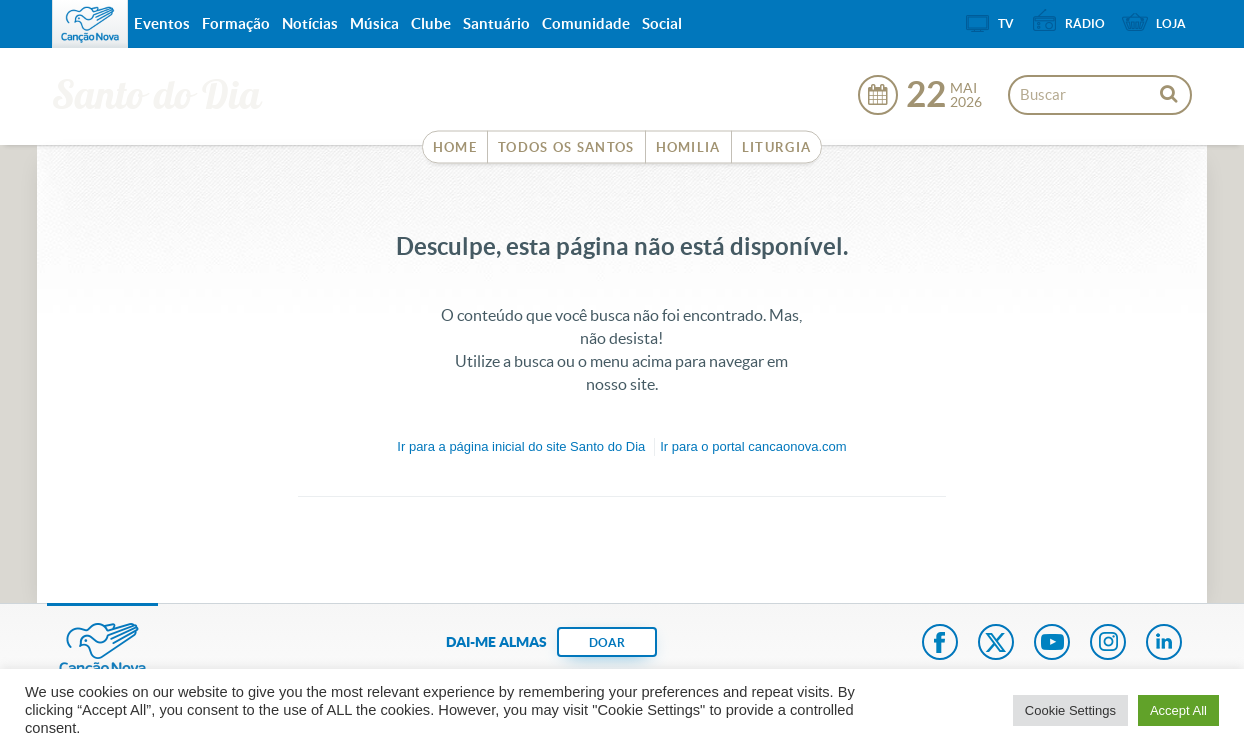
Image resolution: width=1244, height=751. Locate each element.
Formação (236, 23)
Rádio (1085, 23)
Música (374, 23)
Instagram (1108, 644)
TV (1006, 23)
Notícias (310, 23)
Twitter (996, 644)
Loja (1171, 23)
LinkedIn (1164, 644)
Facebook (940, 644)
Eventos (162, 23)
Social (662, 23)
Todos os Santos (566, 147)
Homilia (688, 147)
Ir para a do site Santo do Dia (521, 446)
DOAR (607, 642)
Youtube (1052, 644)
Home (455, 147)
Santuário (496, 23)
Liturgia (776, 147)
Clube (431, 23)
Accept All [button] (1178, 710)
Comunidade (586, 23)
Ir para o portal (753, 446)
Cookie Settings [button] (1070, 710)
